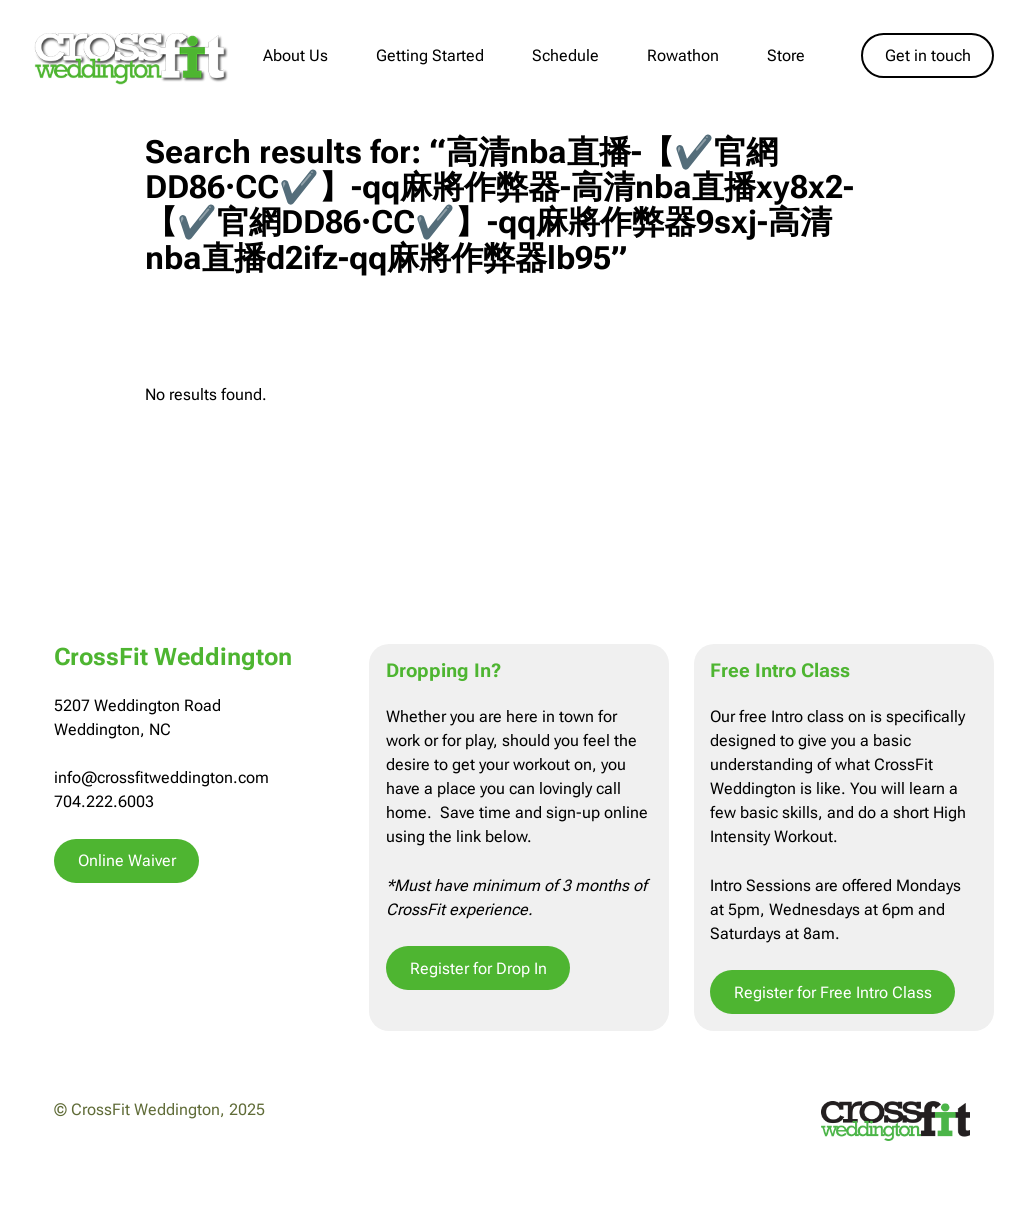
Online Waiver (127, 860)
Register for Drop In (478, 968)
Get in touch (928, 55)
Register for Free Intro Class (833, 992)
